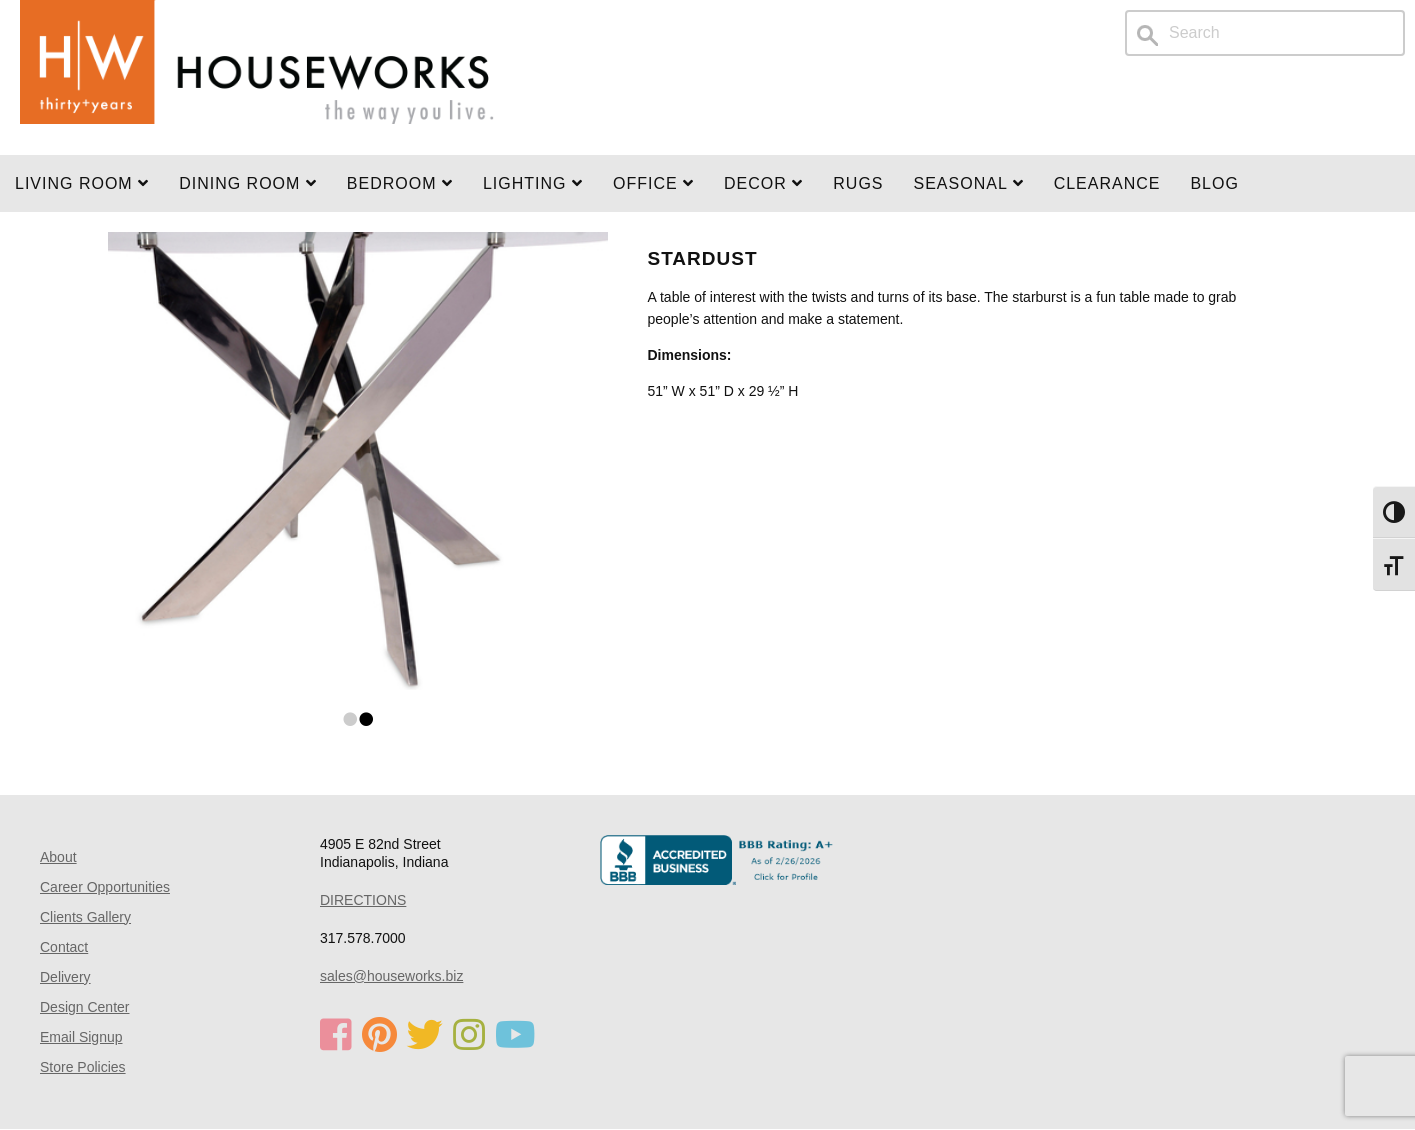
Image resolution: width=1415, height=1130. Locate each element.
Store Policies (83, 1067)
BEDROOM (400, 183)
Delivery (65, 977)
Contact (64, 947)
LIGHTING (533, 183)
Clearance (1107, 183)
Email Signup (81, 1037)
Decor (763, 183)
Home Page (257, 77)
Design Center (85, 1007)
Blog (1214, 183)
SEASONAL (969, 183)
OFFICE (653, 183)
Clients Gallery (85, 917)
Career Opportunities (105, 887)
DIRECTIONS (363, 900)
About (58, 857)
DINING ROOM (248, 183)
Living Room (82, 183)
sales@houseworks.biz (391, 976)
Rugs (858, 183)
